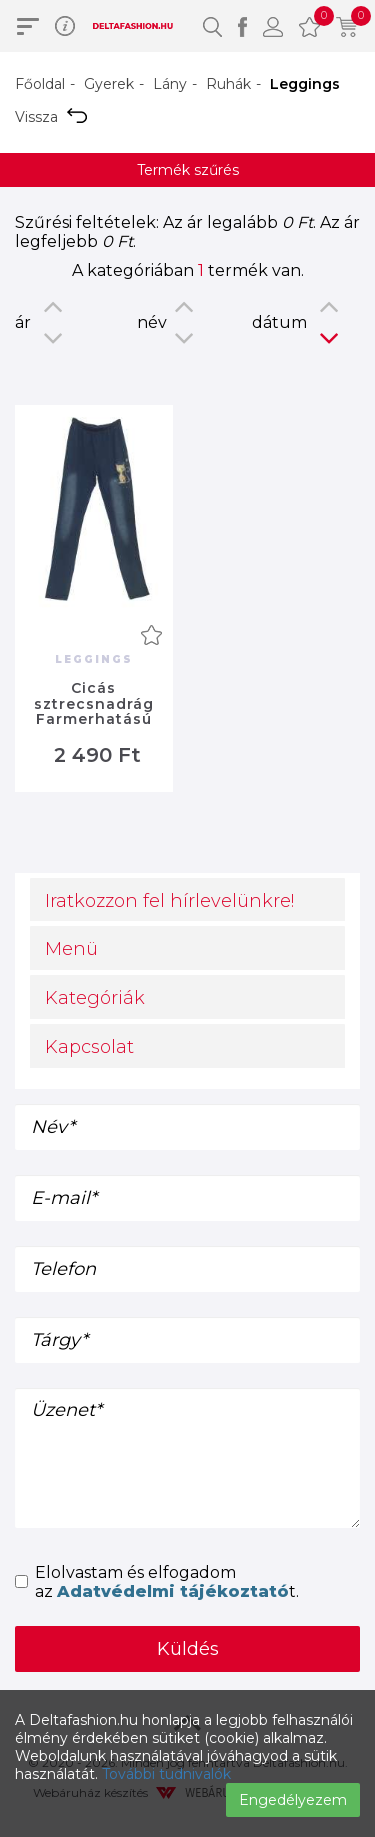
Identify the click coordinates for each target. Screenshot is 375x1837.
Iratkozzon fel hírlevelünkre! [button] (169, 901)
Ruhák (228, 84)
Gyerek (109, 84)
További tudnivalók (166, 1774)
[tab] (187, 900)
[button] (212, 26)
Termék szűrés (188, 170)
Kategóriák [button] (95, 998)
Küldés (188, 1649)
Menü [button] (71, 949)
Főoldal (40, 84)
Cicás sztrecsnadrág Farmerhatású (94, 703)
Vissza (51, 117)
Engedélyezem (293, 1800)
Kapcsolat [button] (89, 1047)
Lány (170, 84)
